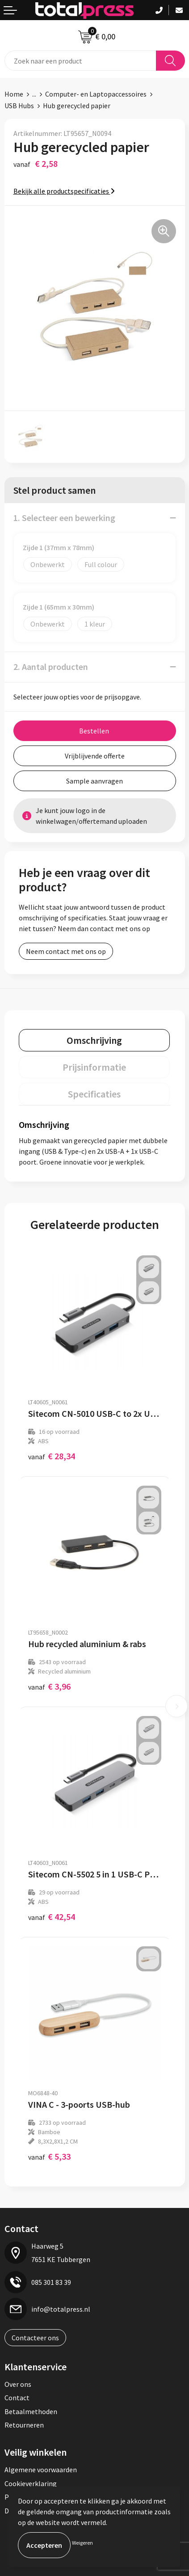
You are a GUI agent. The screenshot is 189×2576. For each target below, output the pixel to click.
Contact (16, 2397)
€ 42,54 (51, 1916)
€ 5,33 (49, 2156)
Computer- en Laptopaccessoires (96, 93)
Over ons (17, 2384)
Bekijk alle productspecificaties (64, 190)
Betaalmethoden (30, 2411)
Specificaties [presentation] (94, 1094)
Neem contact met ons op (66, 951)
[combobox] (80, 61)
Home (13, 93)
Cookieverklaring (30, 2483)
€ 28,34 (51, 1456)
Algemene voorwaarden (40, 2469)
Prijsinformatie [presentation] (94, 1067)
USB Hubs (19, 105)
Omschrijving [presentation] (94, 1040)
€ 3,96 (49, 1686)
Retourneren (24, 2424)
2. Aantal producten (50, 666)
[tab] (94, 1040)
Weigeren (82, 2542)
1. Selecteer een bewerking (64, 517)
